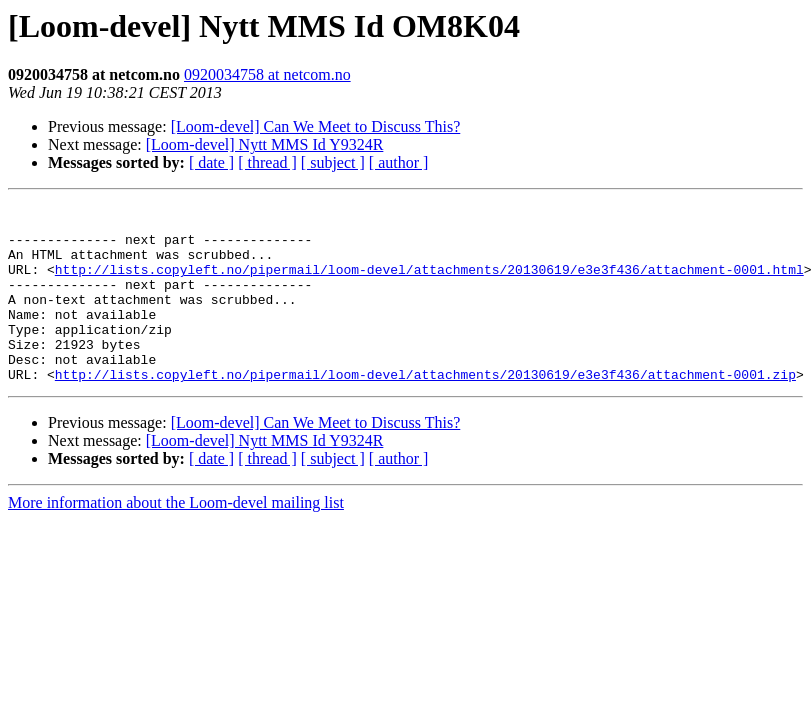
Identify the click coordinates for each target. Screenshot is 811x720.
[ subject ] (333, 162)
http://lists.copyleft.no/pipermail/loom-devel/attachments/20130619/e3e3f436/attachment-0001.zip (425, 410)
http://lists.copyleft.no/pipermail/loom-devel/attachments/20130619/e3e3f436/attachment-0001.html (429, 284)
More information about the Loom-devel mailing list (176, 538)
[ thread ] (267, 162)
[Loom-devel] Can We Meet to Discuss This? (316, 126)
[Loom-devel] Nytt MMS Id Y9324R (265, 144)
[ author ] (399, 162)
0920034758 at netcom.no (267, 74)
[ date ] (211, 162)
